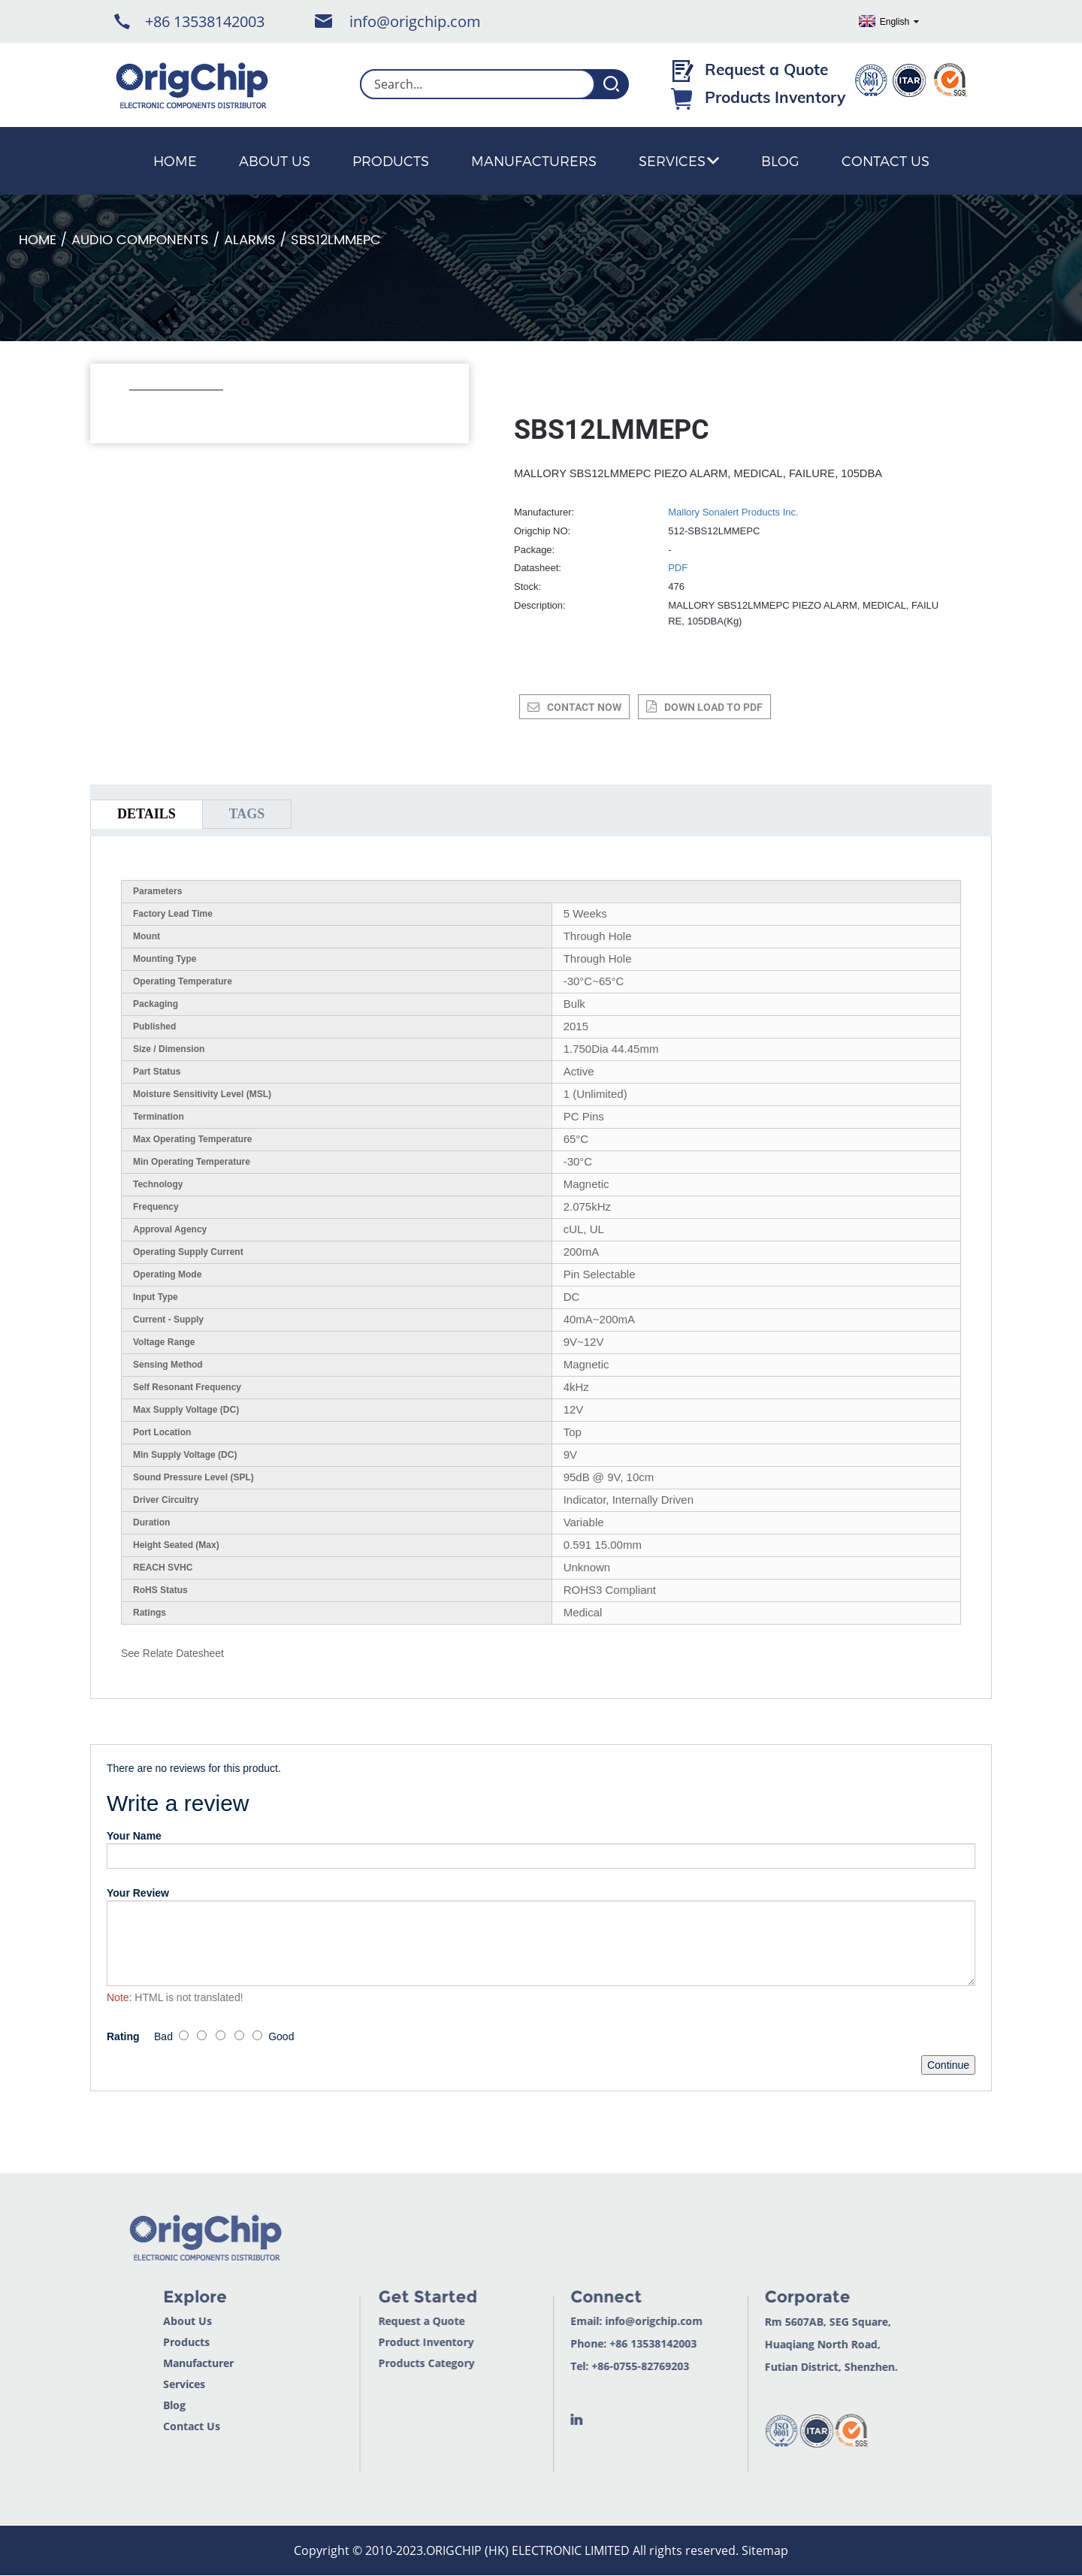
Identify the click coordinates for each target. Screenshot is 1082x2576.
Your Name (134, 1836)
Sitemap (765, 2550)
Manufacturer (167, 2363)
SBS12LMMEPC (336, 240)
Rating (123, 2036)
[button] (137, 410)
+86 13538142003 (204, 21)
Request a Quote (766, 69)
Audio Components (140, 240)
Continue (948, 2065)
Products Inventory (775, 97)
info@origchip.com (415, 21)
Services (679, 160)
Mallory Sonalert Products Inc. (733, 512)
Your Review (138, 1893)
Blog (780, 160)
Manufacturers (534, 160)
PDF (678, 567)
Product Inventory (397, 2342)
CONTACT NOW (584, 707)
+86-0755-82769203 (611, 2366)
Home (175, 160)
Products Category (397, 2363)
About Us (274, 160)
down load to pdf (713, 707)
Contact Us (885, 160)
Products (390, 160)
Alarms (250, 240)
